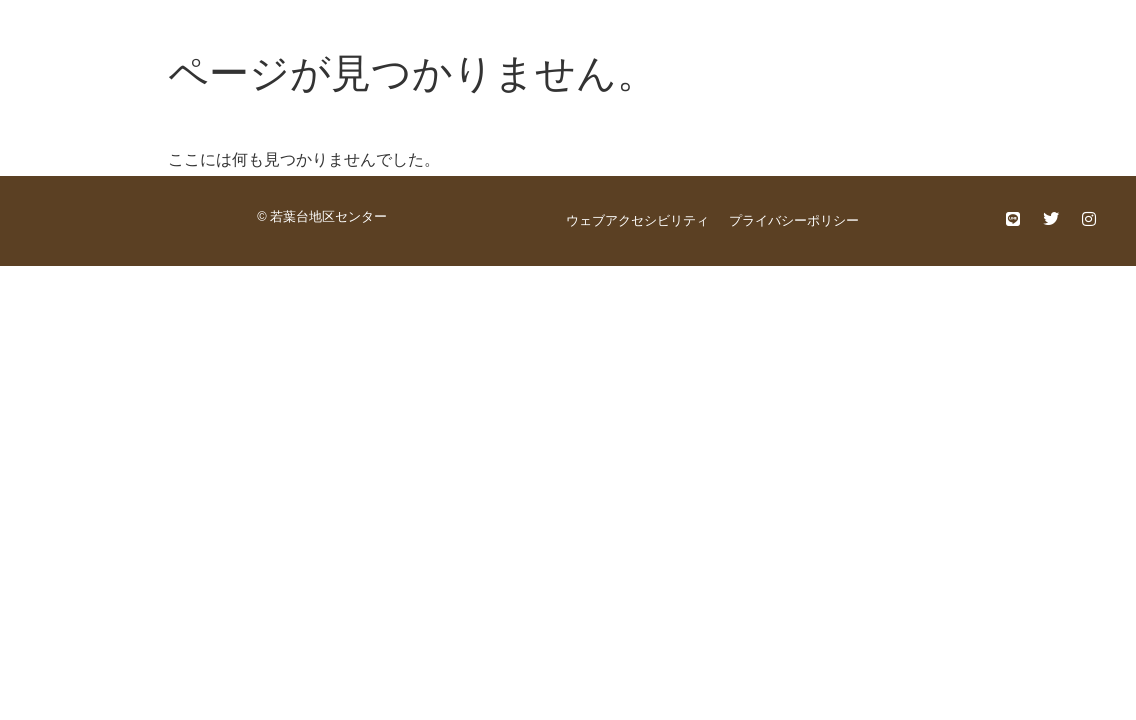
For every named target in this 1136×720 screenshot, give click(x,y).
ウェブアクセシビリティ (637, 220)
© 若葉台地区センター (322, 216)
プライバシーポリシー (794, 220)
